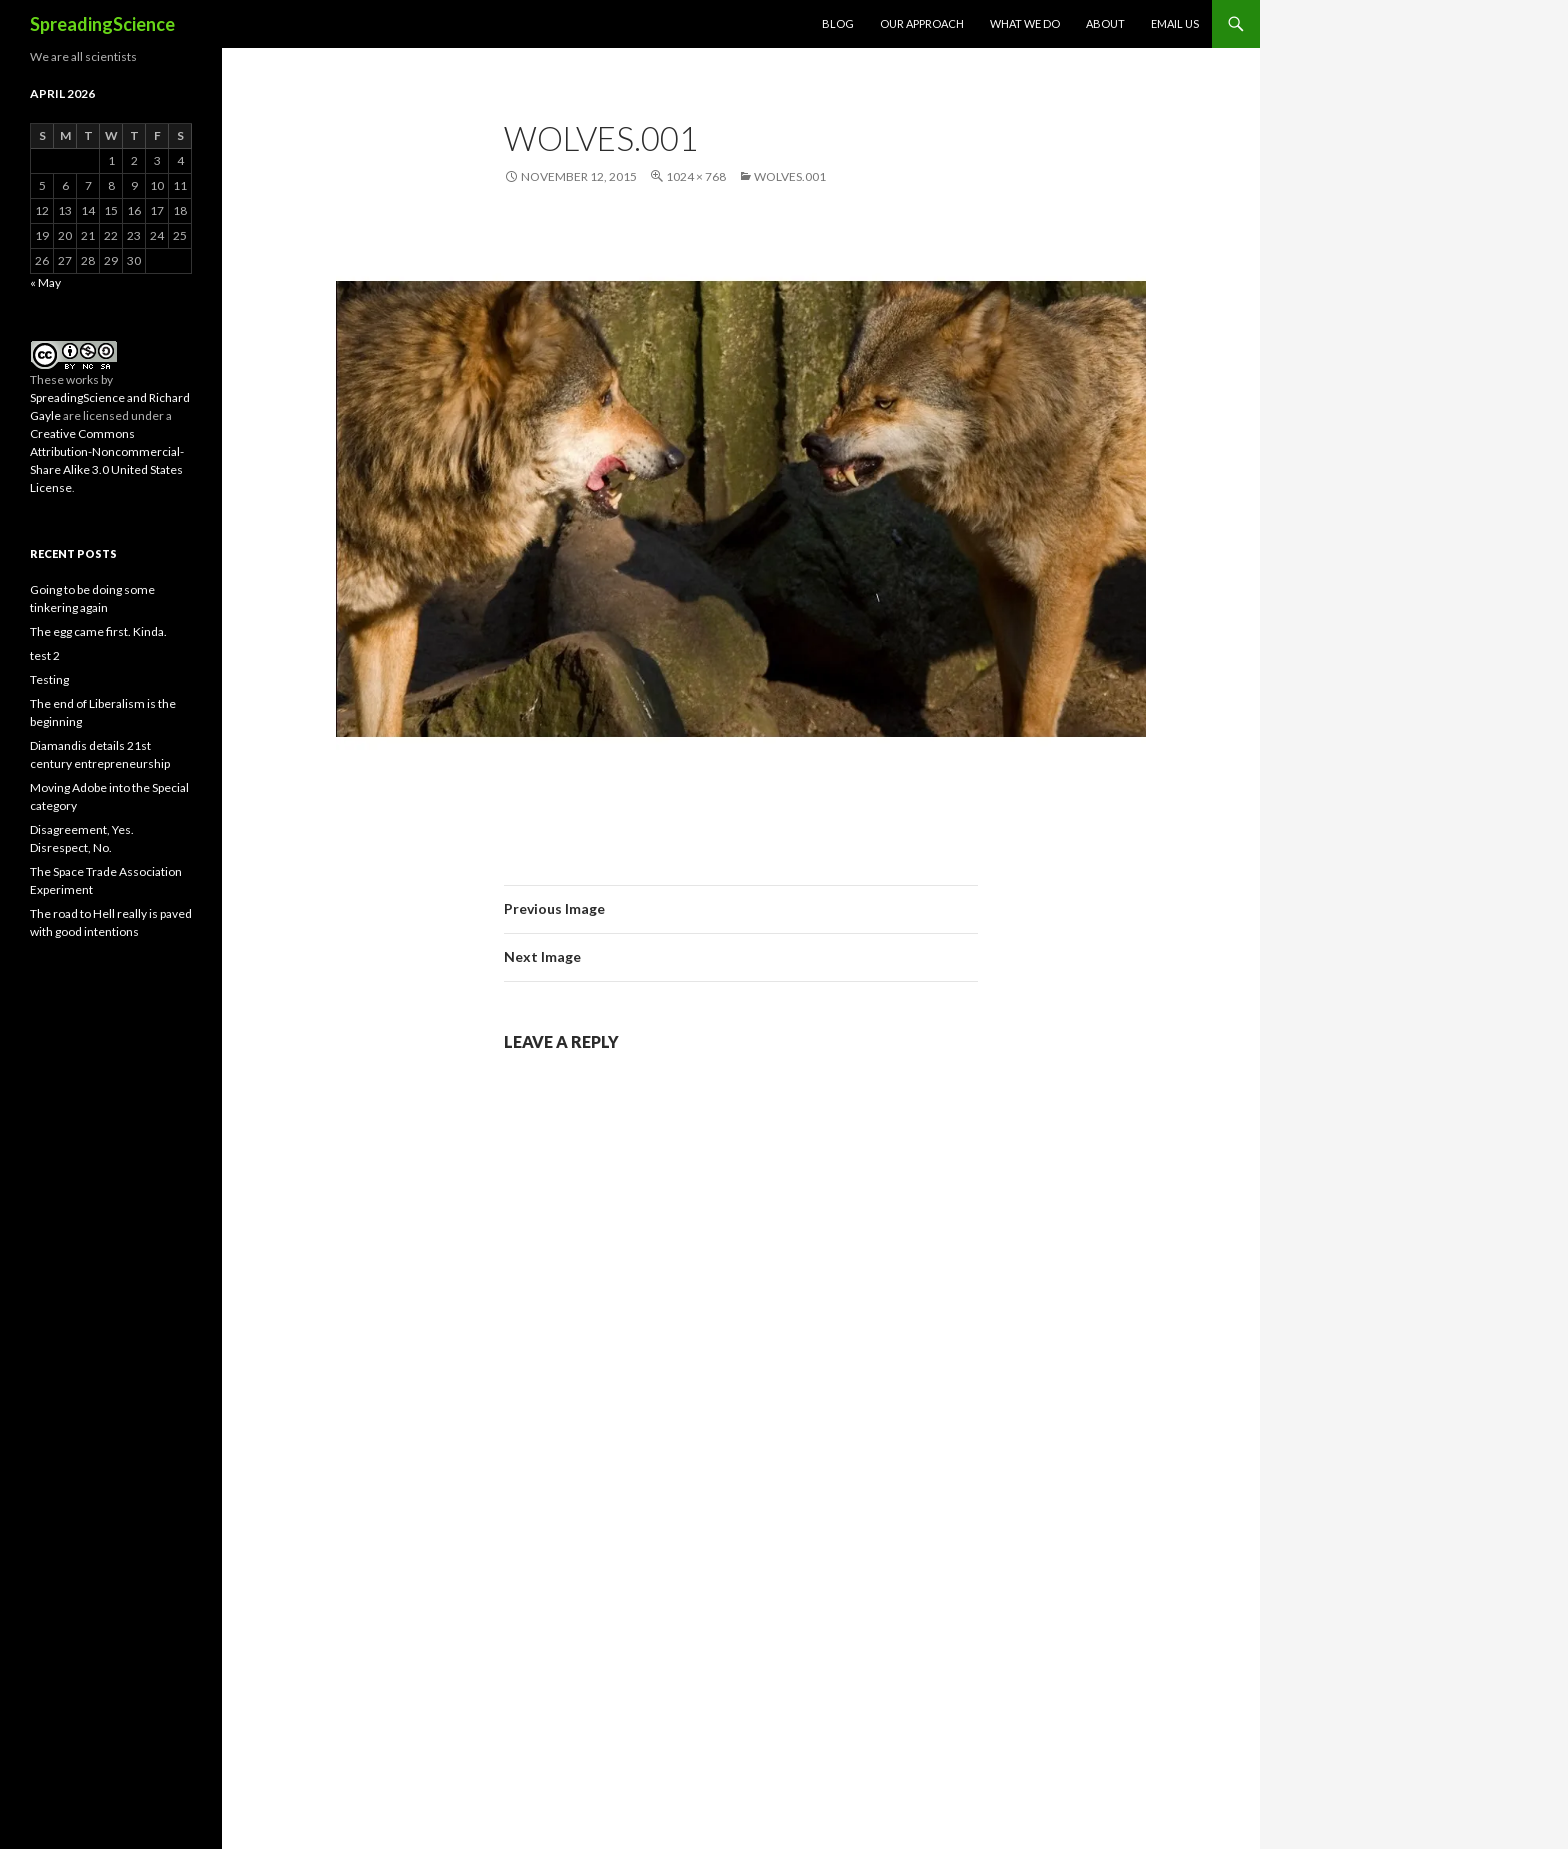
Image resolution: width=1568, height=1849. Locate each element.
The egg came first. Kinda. (98, 631)
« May (45, 282)
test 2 (45, 655)
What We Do (1025, 23)
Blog (838, 23)
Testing (49, 679)
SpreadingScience (102, 24)
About (1105, 23)
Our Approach (922, 23)
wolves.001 (790, 176)
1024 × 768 (696, 176)
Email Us (1175, 23)
